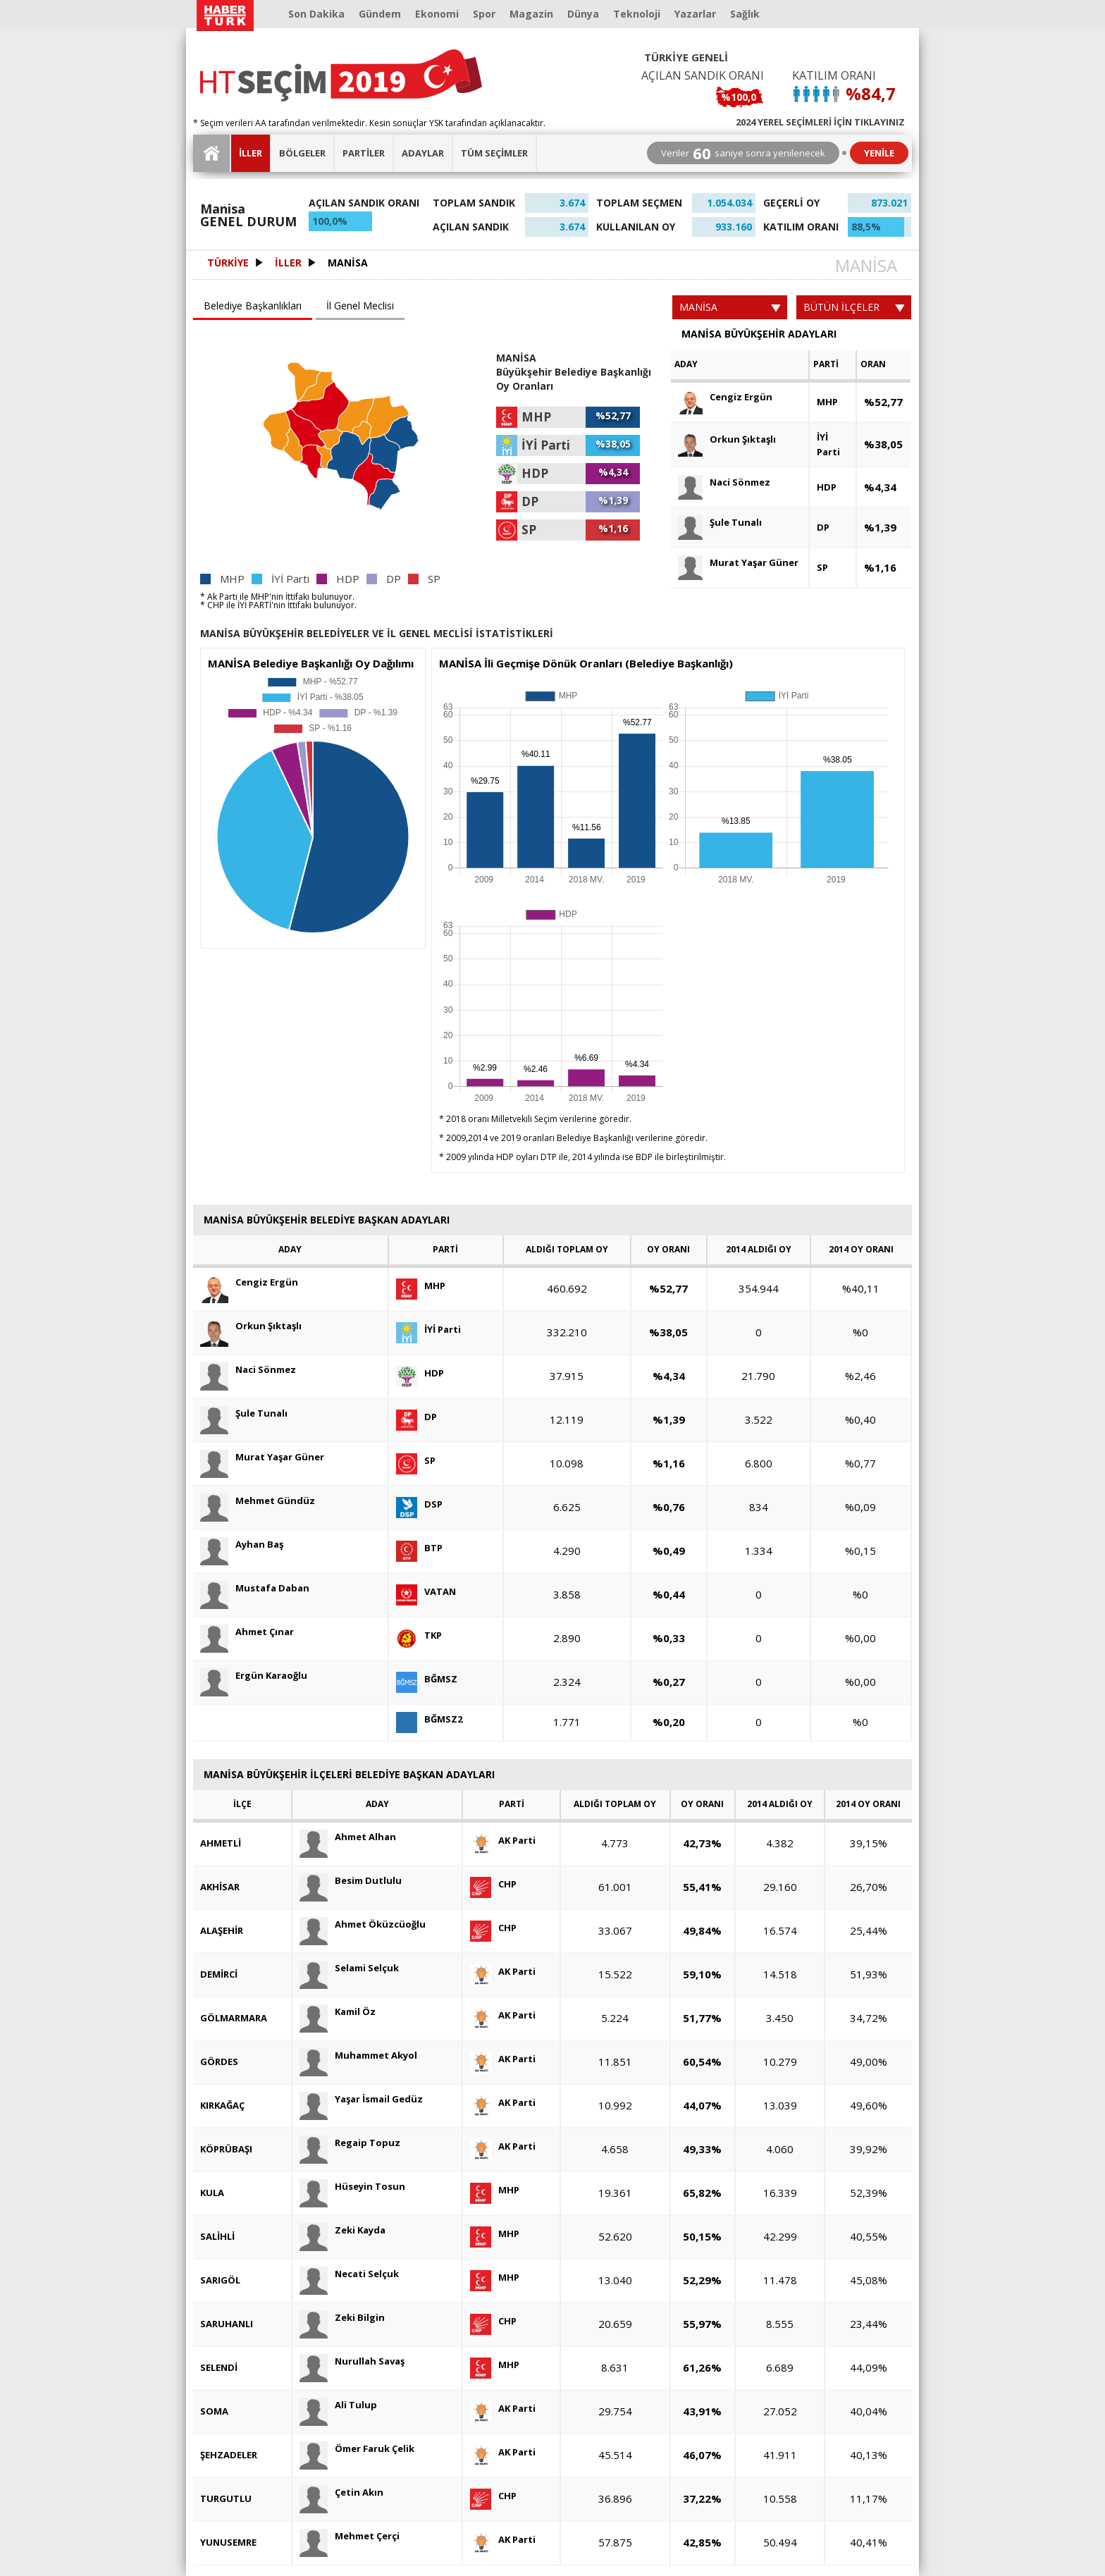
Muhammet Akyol (358, 2055)
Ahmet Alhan (348, 1837)
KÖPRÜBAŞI (226, 2149)
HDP (827, 487)
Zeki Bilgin (342, 2317)
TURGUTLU (226, 2498)
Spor (484, 13)
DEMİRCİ (218, 1974)
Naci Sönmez (724, 482)
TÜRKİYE (228, 263)
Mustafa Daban (254, 1588)
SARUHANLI (226, 2323)
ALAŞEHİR (221, 1930)
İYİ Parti (828, 444)
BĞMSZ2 (429, 1719)
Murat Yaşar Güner (738, 562)
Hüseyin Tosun (352, 2186)
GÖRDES (219, 2061)
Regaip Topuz (350, 2143)
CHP (493, 1884)
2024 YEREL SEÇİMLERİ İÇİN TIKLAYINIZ (820, 121)
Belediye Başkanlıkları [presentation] (253, 305)
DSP (419, 1504)
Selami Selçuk (349, 1968)
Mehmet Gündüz (257, 1500)
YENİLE (879, 153)
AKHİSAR (220, 1886)
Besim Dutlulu (351, 1880)
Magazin (531, 13)
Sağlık (745, 13)
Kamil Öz (338, 2011)
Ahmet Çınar (247, 1632)
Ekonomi (437, 13)
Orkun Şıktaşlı (727, 439)
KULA (212, 2192)
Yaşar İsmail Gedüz (361, 2099)
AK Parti (503, 1840)
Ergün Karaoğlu (253, 1675)
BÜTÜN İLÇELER (853, 307)
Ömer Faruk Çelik (357, 2448)
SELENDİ (218, 2367)
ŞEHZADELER (228, 2454)
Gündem (380, 13)
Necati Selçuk (349, 2274)
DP (823, 527)
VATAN (426, 1591)
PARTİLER (363, 153)
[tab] (254, 307)
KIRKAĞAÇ (222, 2105)
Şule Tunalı (720, 522)
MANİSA (348, 263)
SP (822, 567)
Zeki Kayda (342, 2230)
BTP (419, 1548)
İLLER (250, 153)
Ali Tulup (338, 2405)
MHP (827, 401)
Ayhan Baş (241, 1544)
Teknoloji (636, 13)
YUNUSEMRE (228, 2542)
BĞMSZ (426, 1679)
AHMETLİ (220, 1843)
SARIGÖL (220, 2280)
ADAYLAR (423, 153)
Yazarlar (695, 13)
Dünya (583, 13)
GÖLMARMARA (233, 2017)
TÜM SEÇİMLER (494, 153)
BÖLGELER (302, 153)
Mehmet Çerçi (350, 2536)
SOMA (214, 2411)
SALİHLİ (217, 2236)
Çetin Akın (341, 2492)
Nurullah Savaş (352, 2361)
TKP (419, 1635)
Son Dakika (316, 13)
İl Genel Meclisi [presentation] (360, 305)
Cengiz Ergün (725, 397)
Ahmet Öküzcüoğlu (363, 1924)
